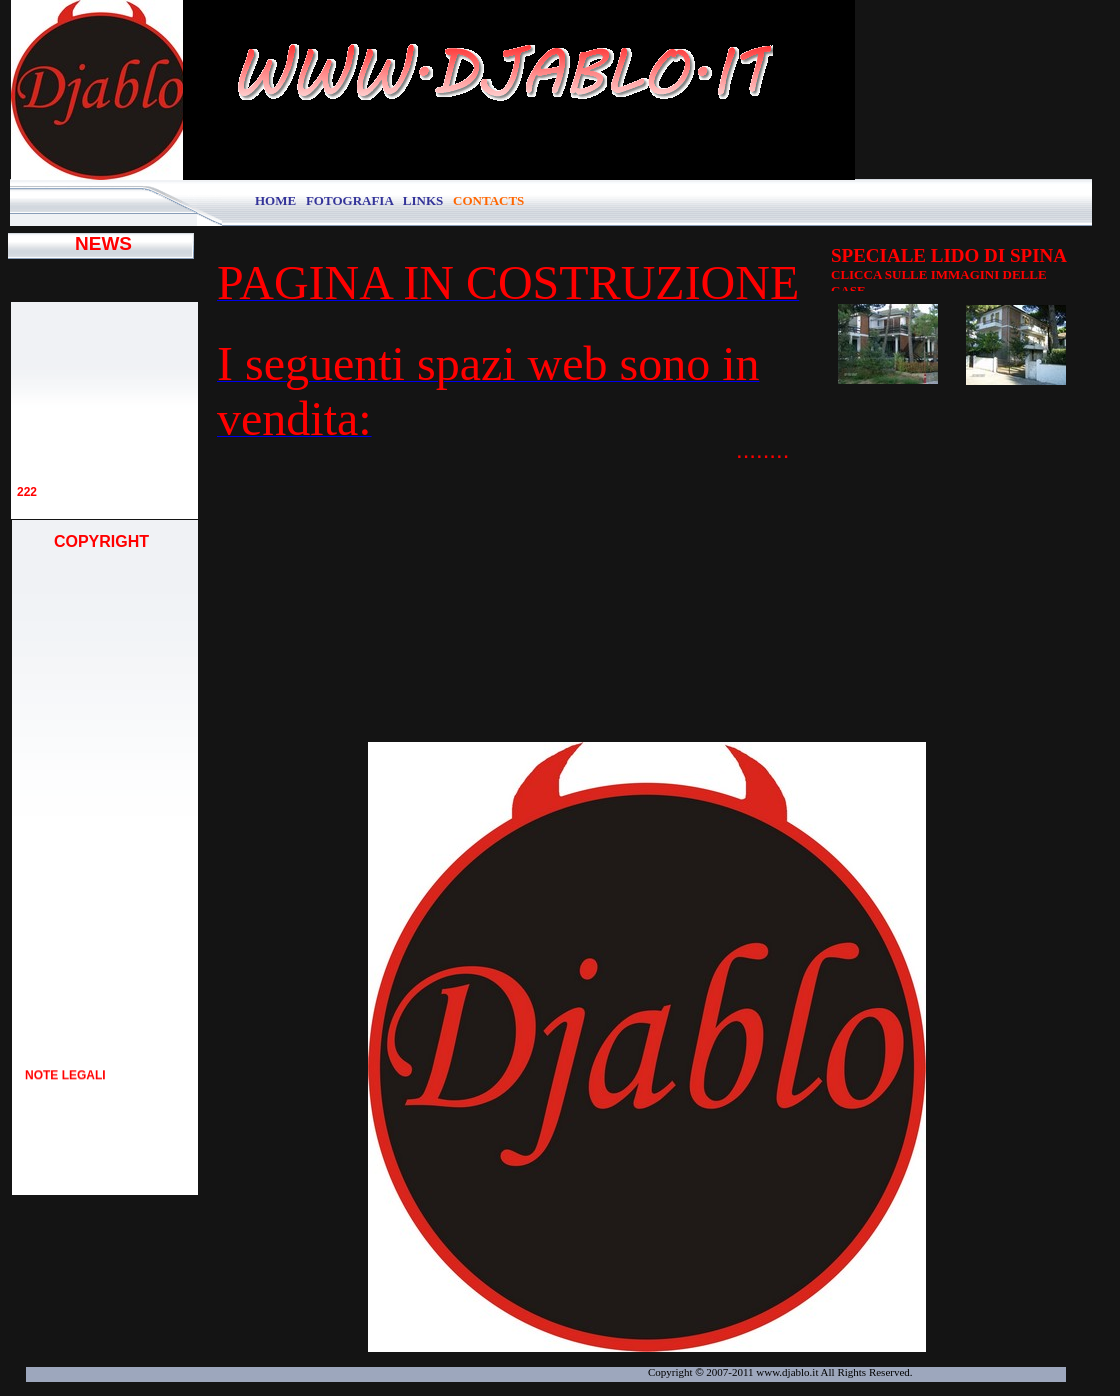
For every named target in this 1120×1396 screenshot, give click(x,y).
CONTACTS (488, 200)
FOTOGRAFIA (351, 200)
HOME (275, 200)
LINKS (423, 200)
